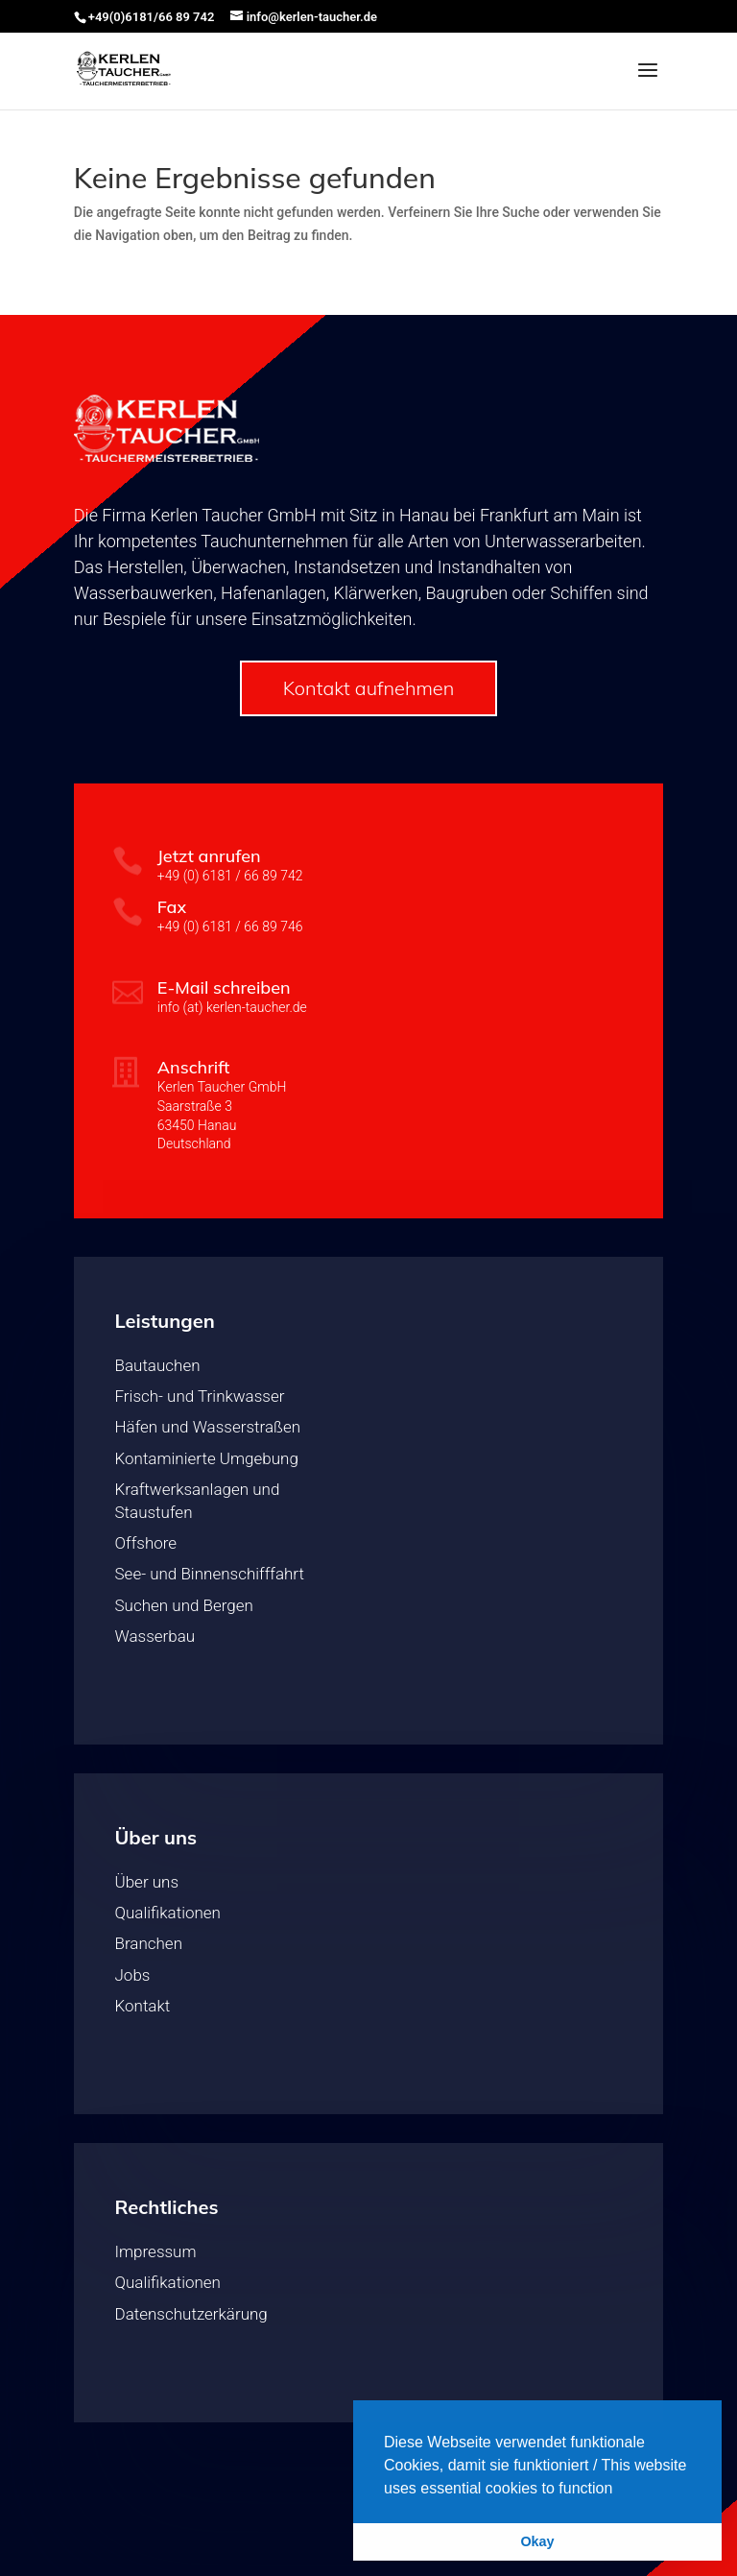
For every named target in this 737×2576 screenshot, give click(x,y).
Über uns (147, 1881)
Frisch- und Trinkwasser (200, 1396)
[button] (620, 2489)
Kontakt (143, 2005)
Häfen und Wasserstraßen (208, 1426)
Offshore (146, 1543)
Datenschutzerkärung (191, 2313)
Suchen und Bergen (184, 1605)
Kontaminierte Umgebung (206, 1458)
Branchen (148, 1943)
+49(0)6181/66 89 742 (151, 17)
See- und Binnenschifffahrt (209, 1573)
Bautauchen (158, 1365)
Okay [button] (537, 2541)
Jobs (133, 1975)
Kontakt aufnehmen (369, 688)
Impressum (156, 2251)
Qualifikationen (168, 1912)
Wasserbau (155, 1636)
